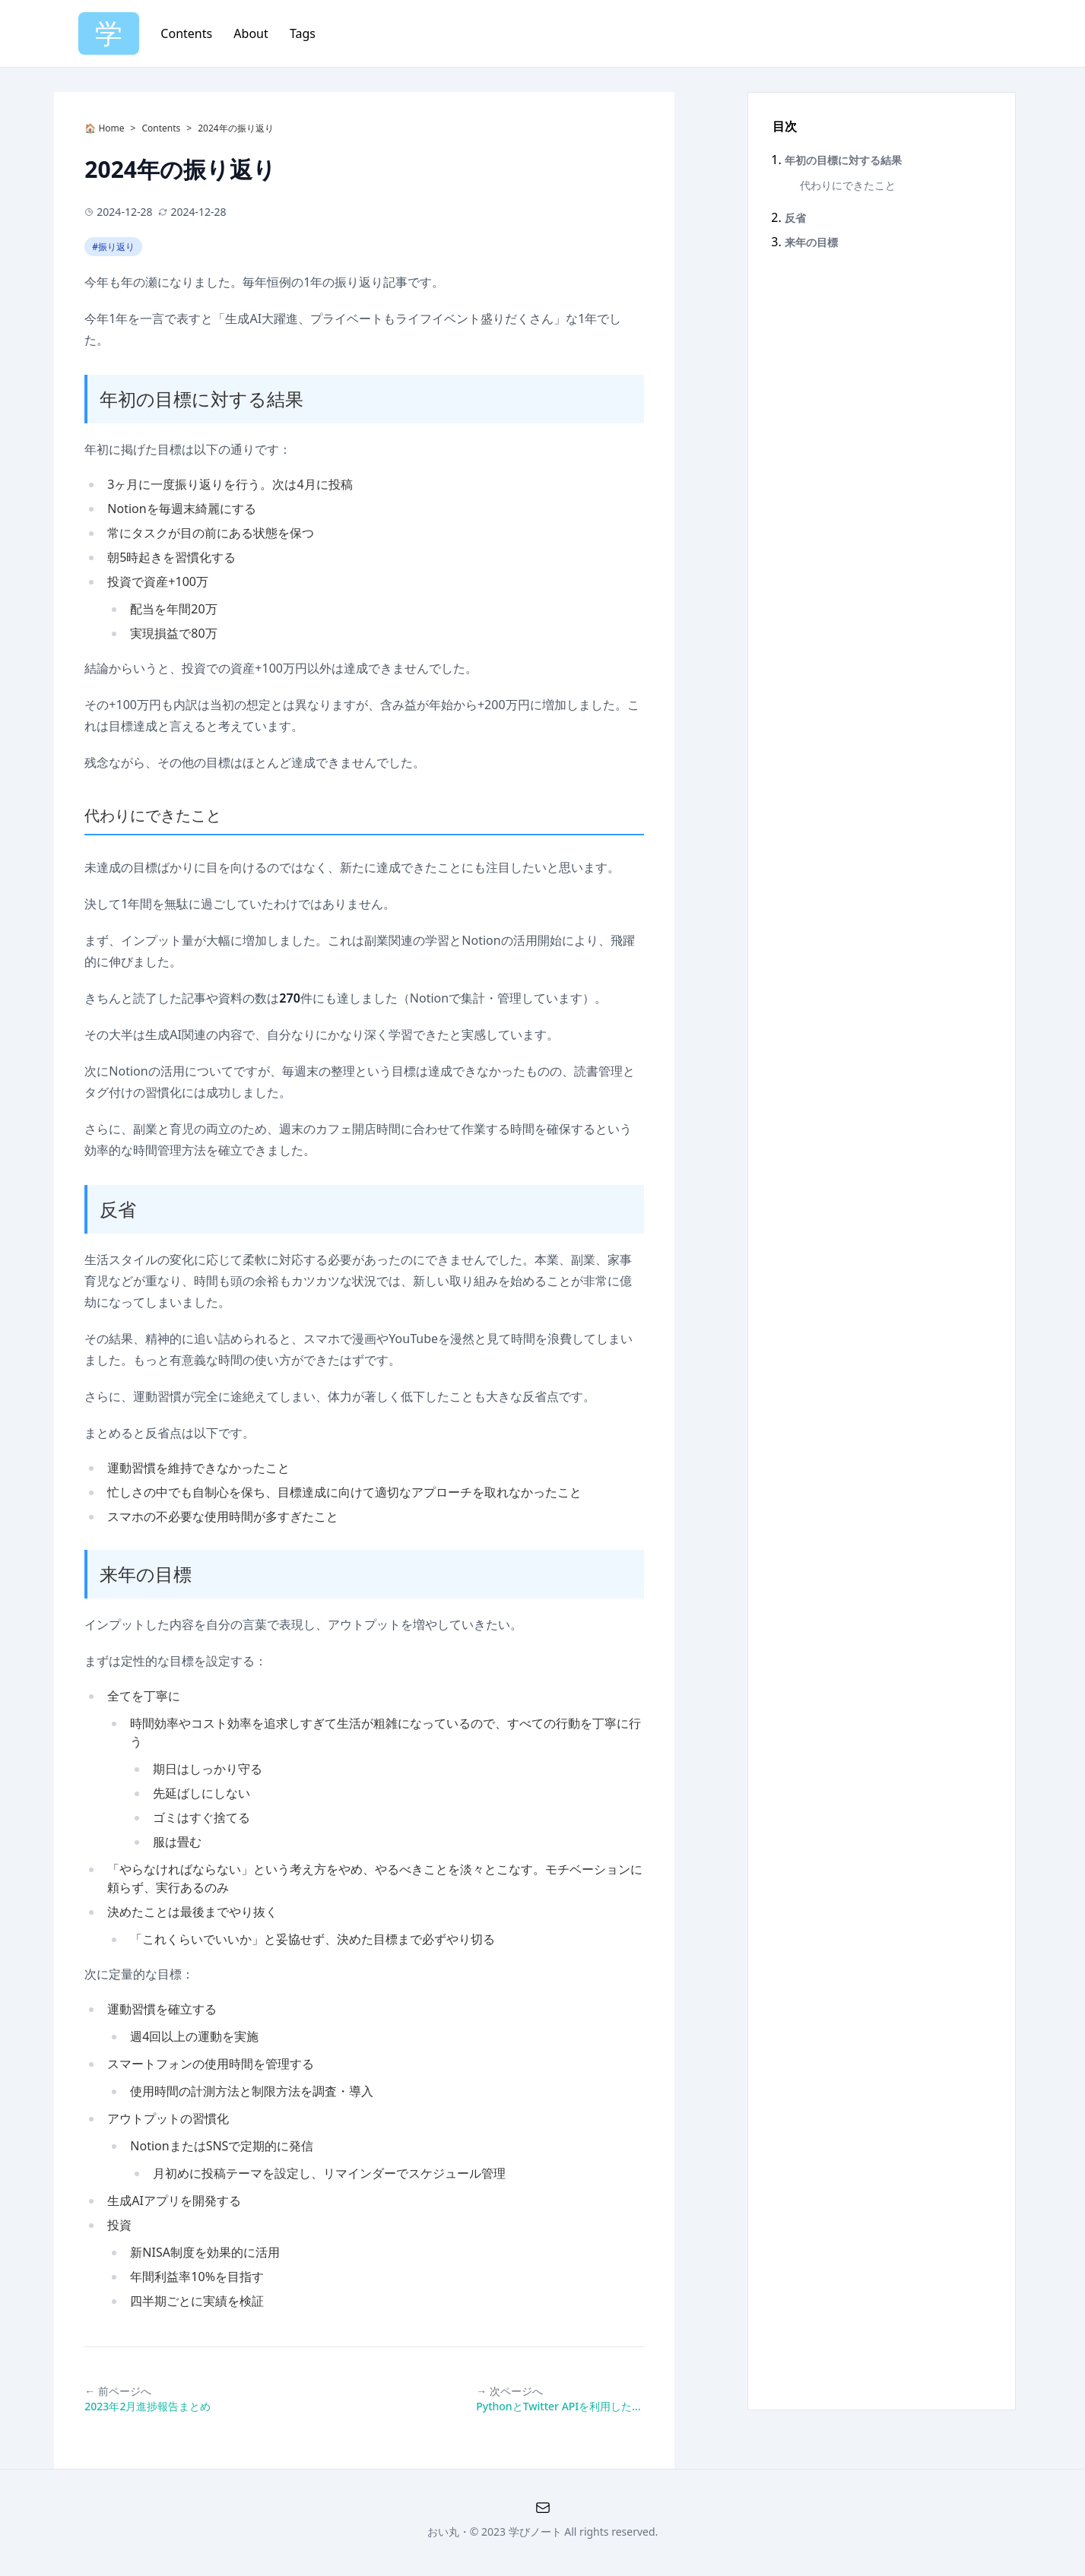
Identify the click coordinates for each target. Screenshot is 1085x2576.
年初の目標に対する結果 (201, 398)
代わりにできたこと (152, 815)
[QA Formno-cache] (542, 2507)
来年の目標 (146, 1573)
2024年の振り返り (235, 128)
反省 (118, 1208)
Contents (187, 33)
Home (110, 128)
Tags (303, 33)
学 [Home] (108, 33)
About (252, 33)
